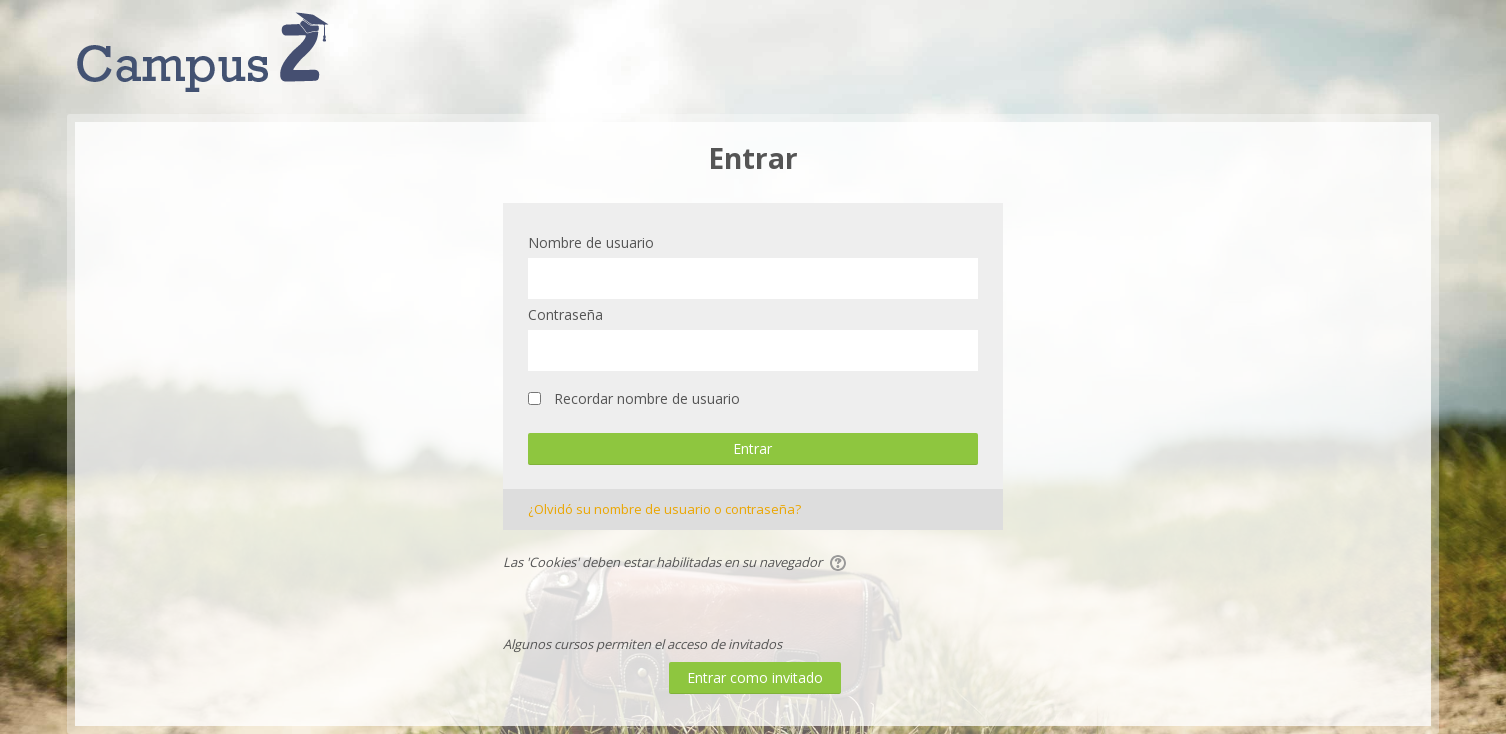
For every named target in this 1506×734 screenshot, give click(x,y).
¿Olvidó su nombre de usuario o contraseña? (664, 509)
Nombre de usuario (591, 242)
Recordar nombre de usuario (647, 398)
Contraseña (565, 314)
